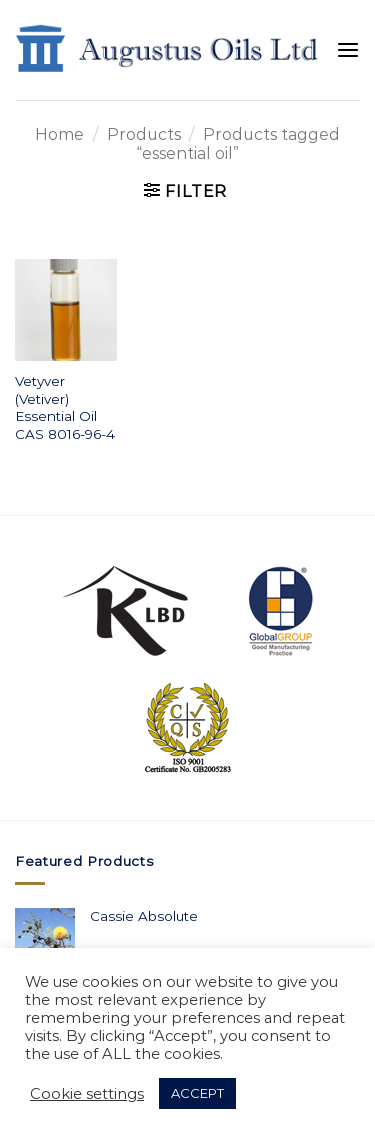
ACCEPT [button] (197, 1093)
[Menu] (348, 50)
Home (59, 134)
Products (144, 134)
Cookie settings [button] (87, 1094)
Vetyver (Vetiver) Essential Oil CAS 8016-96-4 (65, 407)
